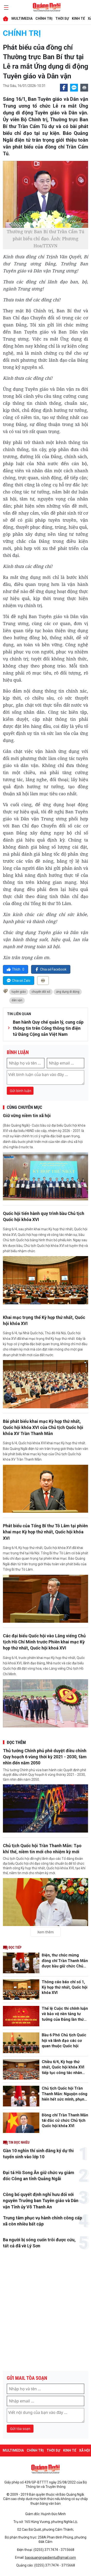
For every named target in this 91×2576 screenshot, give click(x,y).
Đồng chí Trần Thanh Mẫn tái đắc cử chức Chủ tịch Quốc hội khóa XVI (65, 2120)
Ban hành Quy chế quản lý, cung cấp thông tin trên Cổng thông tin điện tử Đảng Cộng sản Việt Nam (48, 1028)
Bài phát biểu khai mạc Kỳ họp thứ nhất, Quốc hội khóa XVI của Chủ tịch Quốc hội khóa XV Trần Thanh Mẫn (43, 1427)
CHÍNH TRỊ (43, 18)
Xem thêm (45, 1932)
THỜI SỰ (62, 18)
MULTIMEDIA (21, 18)
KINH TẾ (78, 18)
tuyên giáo (19, 991)
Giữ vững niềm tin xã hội (27, 1115)
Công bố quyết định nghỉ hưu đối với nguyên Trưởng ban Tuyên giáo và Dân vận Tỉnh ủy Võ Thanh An (40, 2200)
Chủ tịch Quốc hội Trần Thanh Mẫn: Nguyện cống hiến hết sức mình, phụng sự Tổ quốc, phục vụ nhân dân (65, 2099)
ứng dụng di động (67, 991)
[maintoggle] (5, 7)
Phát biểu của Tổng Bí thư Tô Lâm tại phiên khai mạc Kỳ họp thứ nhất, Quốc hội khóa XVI (45, 1531)
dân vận (17, 1000)
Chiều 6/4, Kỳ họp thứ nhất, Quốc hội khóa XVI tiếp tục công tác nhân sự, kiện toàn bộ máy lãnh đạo (64, 2072)
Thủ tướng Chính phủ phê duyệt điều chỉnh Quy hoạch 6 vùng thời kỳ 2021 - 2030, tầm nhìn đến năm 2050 (45, 1756)
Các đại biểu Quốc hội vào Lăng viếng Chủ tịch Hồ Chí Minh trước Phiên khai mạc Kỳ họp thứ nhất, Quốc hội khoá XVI (44, 1641)
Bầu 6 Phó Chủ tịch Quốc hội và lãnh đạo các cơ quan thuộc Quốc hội (64, 2040)
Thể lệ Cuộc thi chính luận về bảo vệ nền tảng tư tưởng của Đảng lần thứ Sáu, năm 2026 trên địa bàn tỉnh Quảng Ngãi (65, 2019)
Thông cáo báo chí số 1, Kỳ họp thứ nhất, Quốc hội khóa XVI (64, 1987)
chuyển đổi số (41, 991)
